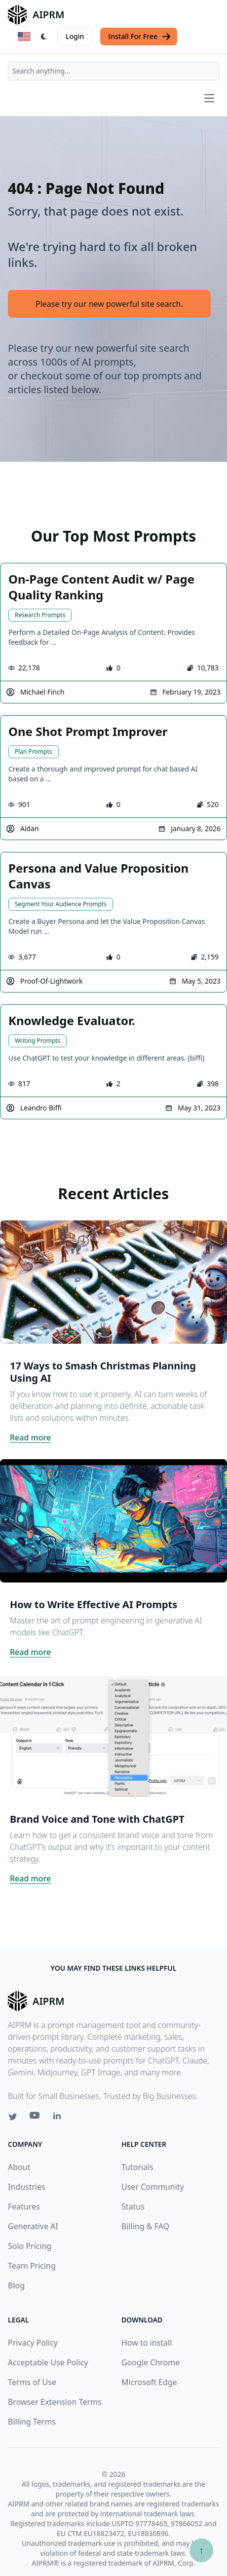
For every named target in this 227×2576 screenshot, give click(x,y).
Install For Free (139, 36)
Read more (30, 1437)
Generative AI (33, 2226)
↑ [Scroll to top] (201, 2550)
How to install (146, 2342)
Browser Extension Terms (55, 2401)
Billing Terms (32, 2421)
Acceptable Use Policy (48, 2362)
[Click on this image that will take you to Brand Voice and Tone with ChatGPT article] (113, 1735)
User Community (152, 2186)
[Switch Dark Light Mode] (43, 36)
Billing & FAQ (145, 2226)
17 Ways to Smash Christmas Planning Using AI (103, 1372)
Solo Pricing (29, 2246)
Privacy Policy (33, 2342)
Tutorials (137, 2167)
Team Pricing (32, 2265)
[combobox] (113, 71)
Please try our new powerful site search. (109, 303)
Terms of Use (32, 2382)
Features (24, 2206)
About (19, 2167)
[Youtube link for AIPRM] (35, 2118)
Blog (16, 2285)
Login (75, 36)
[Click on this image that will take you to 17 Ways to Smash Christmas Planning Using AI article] (113, 1282)
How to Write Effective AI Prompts (93, 1604)
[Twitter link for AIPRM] (13, 2117)
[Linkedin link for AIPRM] (59, 2118)
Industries (26, 2186)
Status (133, 2206)
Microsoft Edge (149, 2382)
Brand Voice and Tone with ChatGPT (97, 1819)
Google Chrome (150, 2362)
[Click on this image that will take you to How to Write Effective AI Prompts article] (113, 1520)
